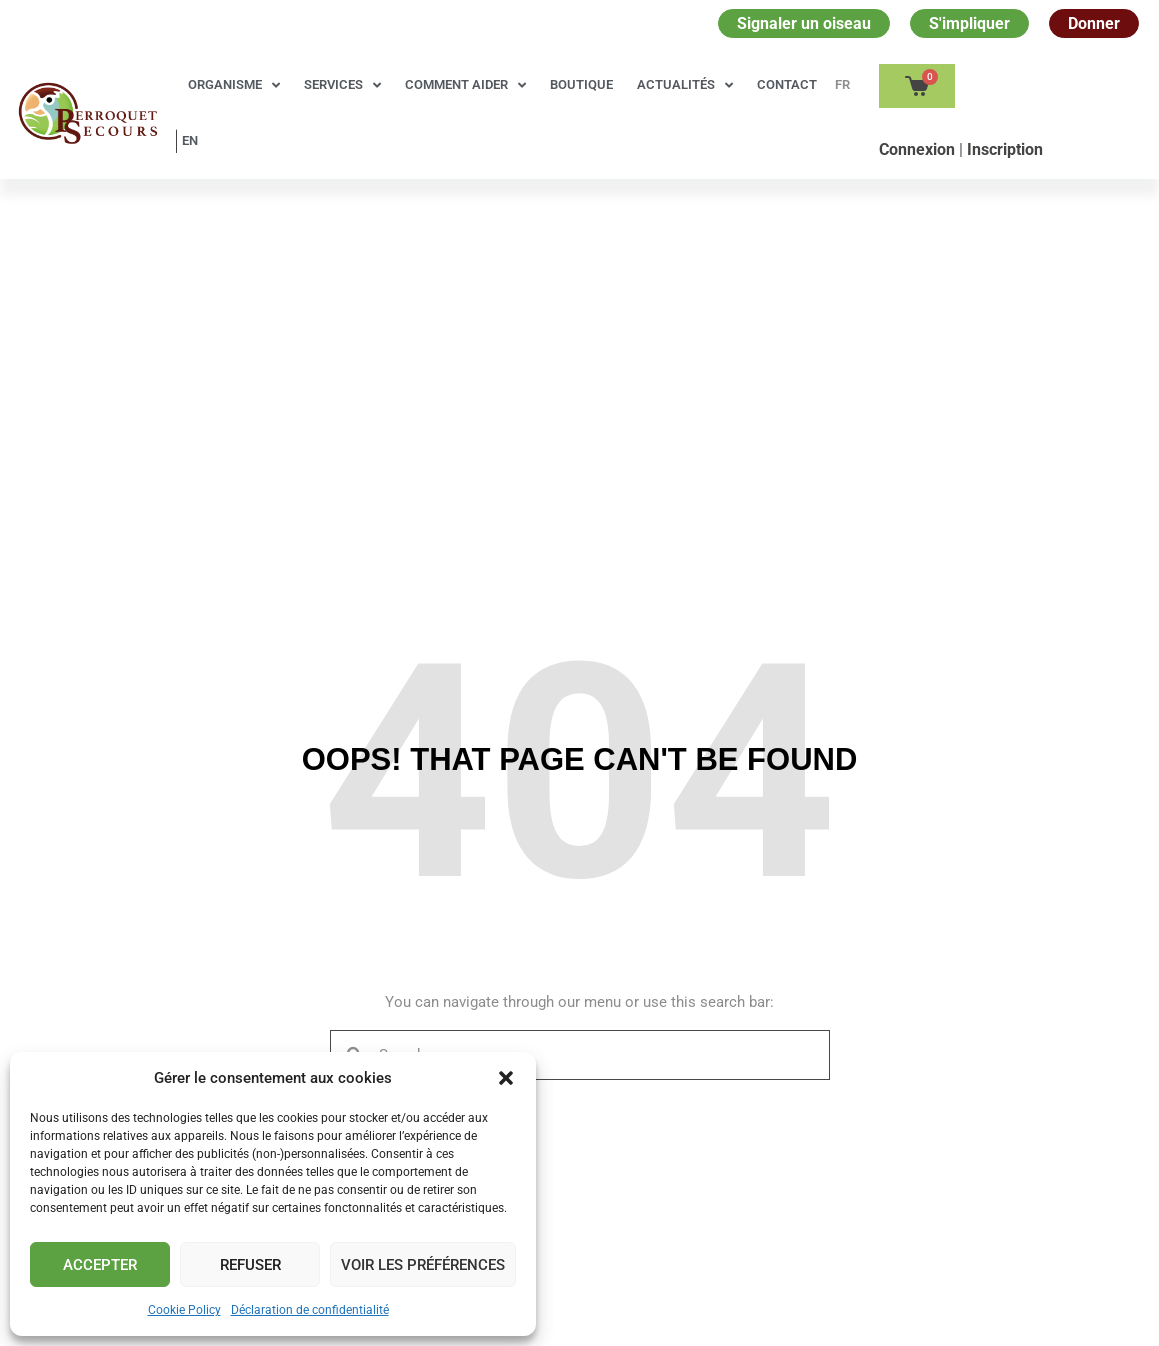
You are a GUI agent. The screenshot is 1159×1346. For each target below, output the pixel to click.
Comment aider (465, 85)
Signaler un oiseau (804, 23)
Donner (1094, 23)
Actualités (685, 85)
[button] (506, 1078)
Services (342, 85)
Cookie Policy (184, 1310)
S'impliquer (969, 23)
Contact (787, 84)
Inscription (1005, 149)
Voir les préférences (423, 1265)
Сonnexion (919, 149)
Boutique (581, 84)
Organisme (234, 85)
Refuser (250, 1265)
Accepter (100, 1265)
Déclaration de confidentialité (310, 1310)
